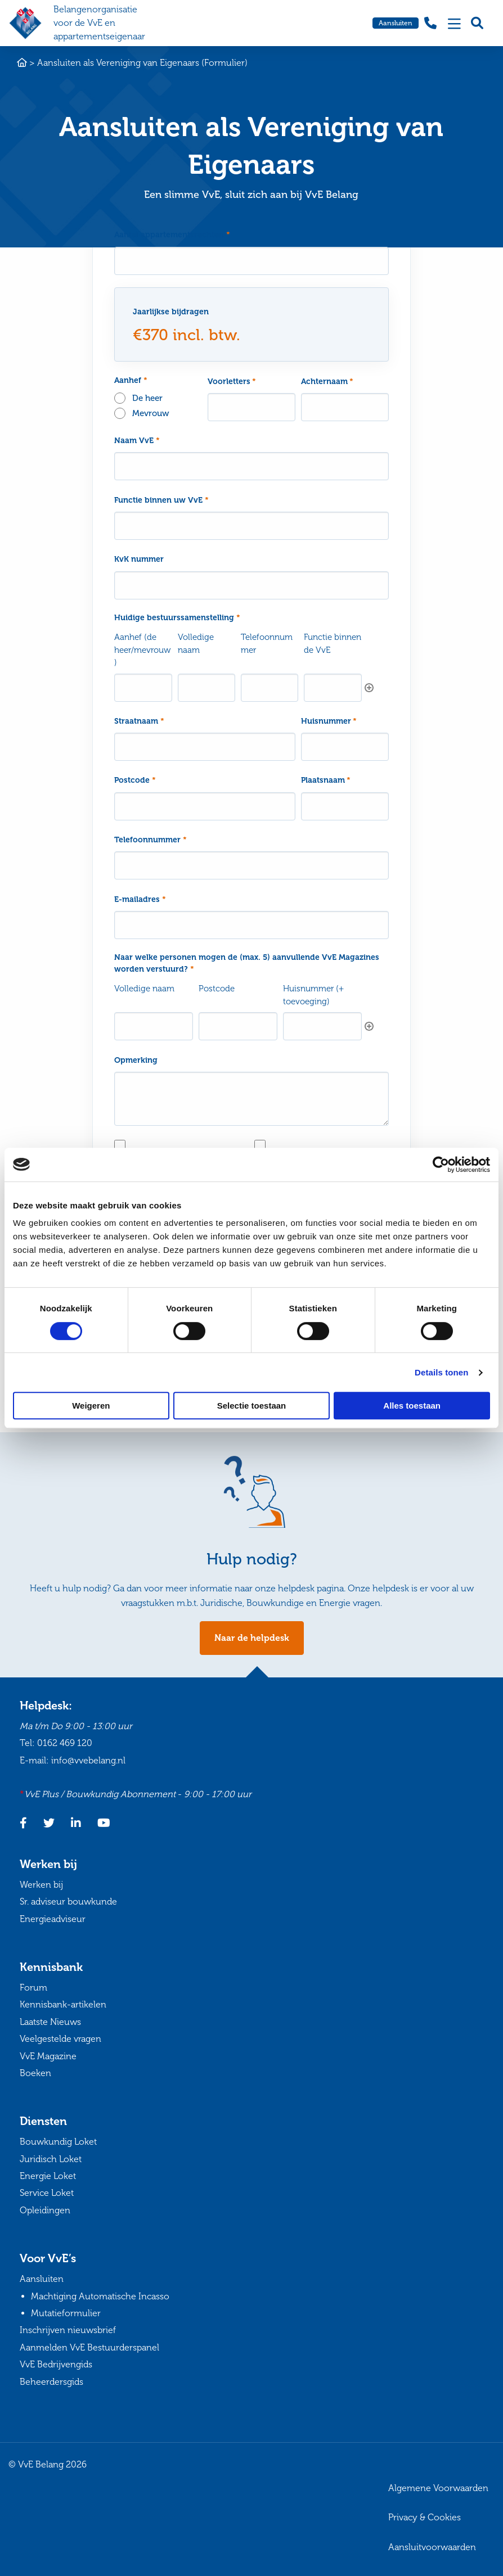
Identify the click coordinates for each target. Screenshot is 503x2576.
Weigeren (91, 1405)
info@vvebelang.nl (88, 1760)
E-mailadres (140, 899)
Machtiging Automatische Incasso (100, 2296)
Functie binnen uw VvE (161, 500)
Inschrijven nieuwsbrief (68, 2330)
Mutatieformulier (66, 2313)
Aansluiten (395, 23)
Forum (33, 1987)
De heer (147, 398)
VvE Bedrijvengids (56, 2365)
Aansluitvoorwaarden (432, 2547)
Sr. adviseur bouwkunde (68, 1901)
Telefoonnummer (150, 840)
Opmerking (136, 1060)
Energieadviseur (53, 1919)
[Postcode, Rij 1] (238, 1026)
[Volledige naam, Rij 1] (207, 688)
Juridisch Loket (51, 2159)
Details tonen (441, 1372)
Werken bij (41, 1884)
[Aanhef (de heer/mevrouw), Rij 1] (143, 688)
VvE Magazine (48, 2056)
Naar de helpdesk (251, 1637)
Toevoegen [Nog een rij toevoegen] (369, 687)
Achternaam (327, 382)
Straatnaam (139, 721)
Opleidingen (45, 2210)
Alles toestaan (412, 1405)
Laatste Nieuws (50, 2021)
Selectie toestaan (251, 1405)
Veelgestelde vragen (60, 2038)
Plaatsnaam (326, 780)
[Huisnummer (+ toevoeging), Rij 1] (322, 1026)
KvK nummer (139, 559)
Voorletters (232, 382)
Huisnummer (329, 721)
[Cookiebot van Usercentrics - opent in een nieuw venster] (441, 1164)
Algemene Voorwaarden (438, 2488)
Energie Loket (48, 2176)
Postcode (135, 780)
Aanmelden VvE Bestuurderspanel (89, 2347)
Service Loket (47, 2193)
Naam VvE (137, 441)
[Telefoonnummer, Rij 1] (270, 688)
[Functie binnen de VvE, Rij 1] (333, 688)
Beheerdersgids (51, 2381)
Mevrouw (150, 413)
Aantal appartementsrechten (172, 235)
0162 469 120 (64, 1743)
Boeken (35, 2073)
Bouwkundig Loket (58, 2142)
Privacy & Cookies (424, 2517)
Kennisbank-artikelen (63, 2005)
